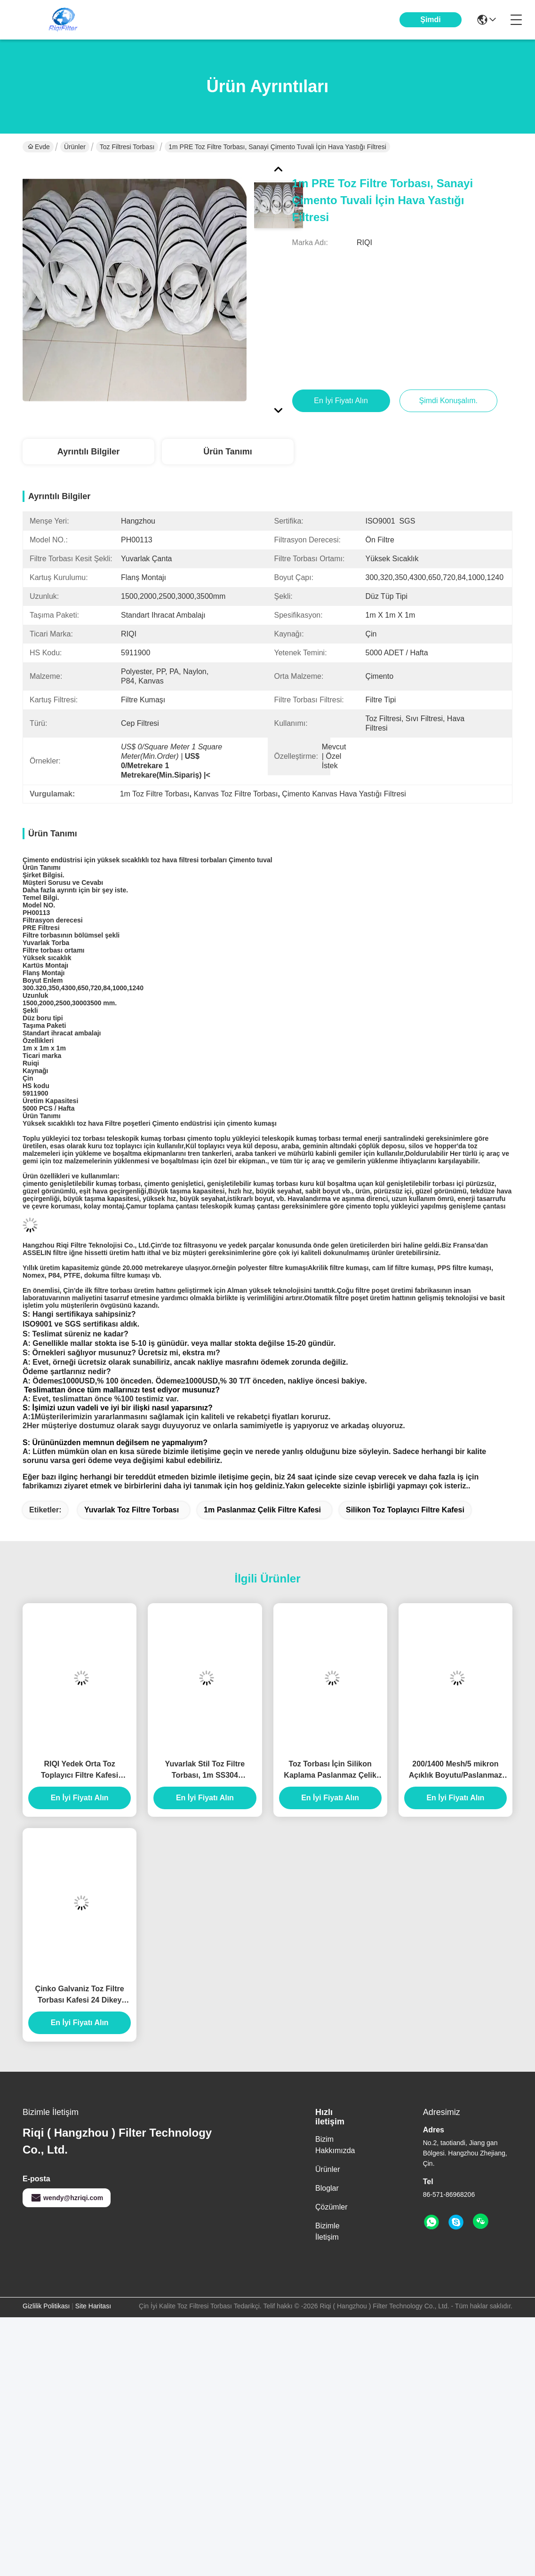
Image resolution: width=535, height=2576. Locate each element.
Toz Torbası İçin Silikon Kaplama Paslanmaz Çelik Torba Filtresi (330, 1770)
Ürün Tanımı (227, 451)
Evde (39, 147)
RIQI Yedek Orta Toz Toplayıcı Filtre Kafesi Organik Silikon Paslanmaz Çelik (80, 1770)
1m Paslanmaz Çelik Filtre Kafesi (262, 1510)
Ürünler (75, 147)
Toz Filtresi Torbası (127, 147)
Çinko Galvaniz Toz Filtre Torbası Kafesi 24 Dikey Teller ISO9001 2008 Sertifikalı (79, 1995)
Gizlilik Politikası (46, 2306)
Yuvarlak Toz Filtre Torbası (131, 1510)
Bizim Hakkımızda (335, 2145)
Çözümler (331, 2207)
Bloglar (327, 2188)
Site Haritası (93, 2306)
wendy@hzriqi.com (66, 2198)
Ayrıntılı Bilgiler (88, 451)
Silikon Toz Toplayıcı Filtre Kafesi (405, 1510)
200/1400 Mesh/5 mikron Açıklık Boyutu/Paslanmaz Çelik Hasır (455, 1770)
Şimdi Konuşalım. (430, 27)
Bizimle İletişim (327, 2231)
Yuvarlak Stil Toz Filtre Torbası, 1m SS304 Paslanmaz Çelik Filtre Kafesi (205, 1770)
